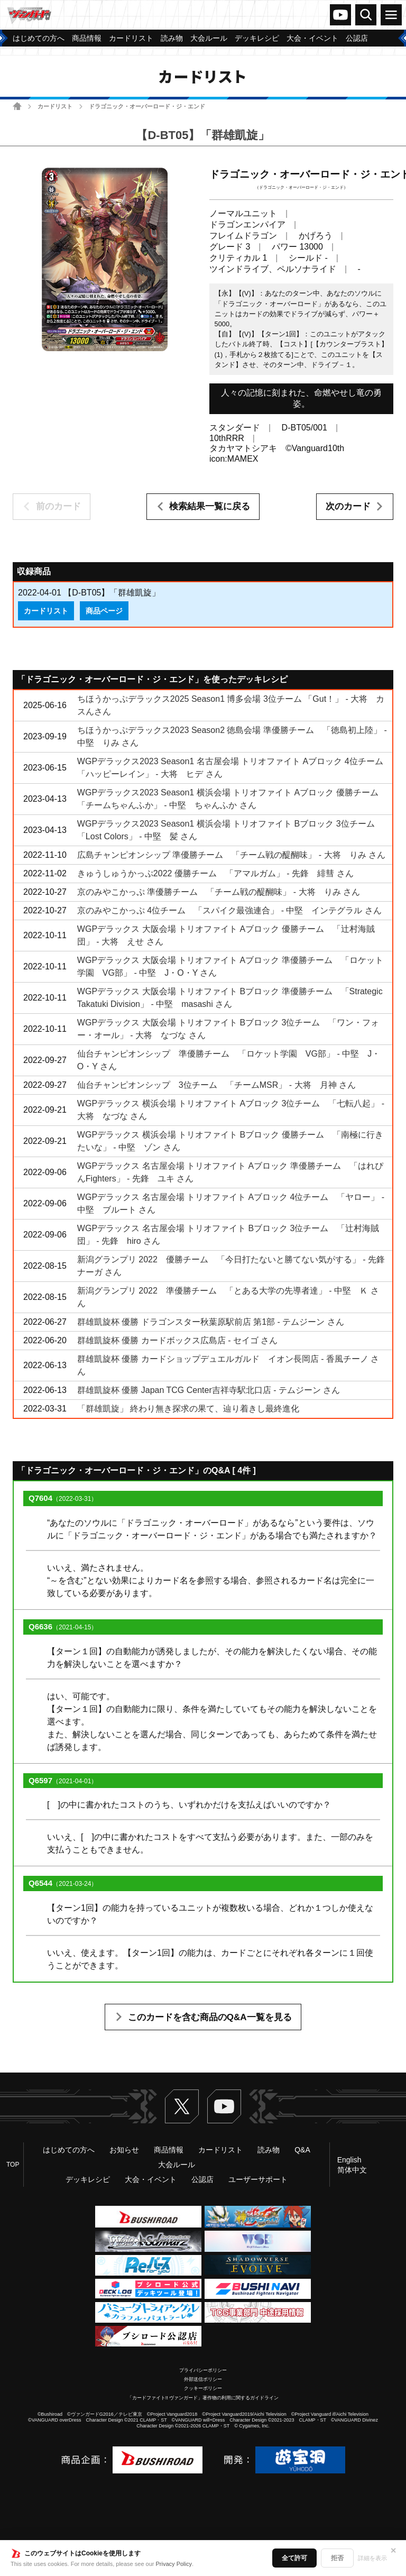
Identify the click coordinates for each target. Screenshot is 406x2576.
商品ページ (104, 611)
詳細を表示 (372, 2558)
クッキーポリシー (203, 2388)
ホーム (17, 106)
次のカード (348, 506)
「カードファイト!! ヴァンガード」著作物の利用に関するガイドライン (203, 2397)
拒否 (337, 2558)
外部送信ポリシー (203, 2379)
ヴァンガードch (340, 14)
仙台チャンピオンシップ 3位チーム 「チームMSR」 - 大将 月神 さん (216, 1084)
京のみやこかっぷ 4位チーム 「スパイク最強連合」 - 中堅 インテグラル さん (229, 910)
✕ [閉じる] (393, 2550)
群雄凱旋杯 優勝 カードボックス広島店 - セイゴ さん (177, 1340)
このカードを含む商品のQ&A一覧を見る (210, 2017)
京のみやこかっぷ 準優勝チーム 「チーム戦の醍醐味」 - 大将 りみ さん (218, 891)
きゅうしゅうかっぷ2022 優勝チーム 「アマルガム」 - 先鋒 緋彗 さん (215, 873)
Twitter (182, 2106)
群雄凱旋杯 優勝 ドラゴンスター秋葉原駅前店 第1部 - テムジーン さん (210, 1321)
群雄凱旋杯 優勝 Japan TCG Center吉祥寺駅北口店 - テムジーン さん (208, 1390)
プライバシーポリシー (203, 2370)
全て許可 (294, 2558)
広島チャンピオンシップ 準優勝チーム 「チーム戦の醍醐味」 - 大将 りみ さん (231, 854)
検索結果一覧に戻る (209, 506)
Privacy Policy (174, 2564)
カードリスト (55, 106)
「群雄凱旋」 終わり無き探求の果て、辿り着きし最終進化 (188, 1408)
